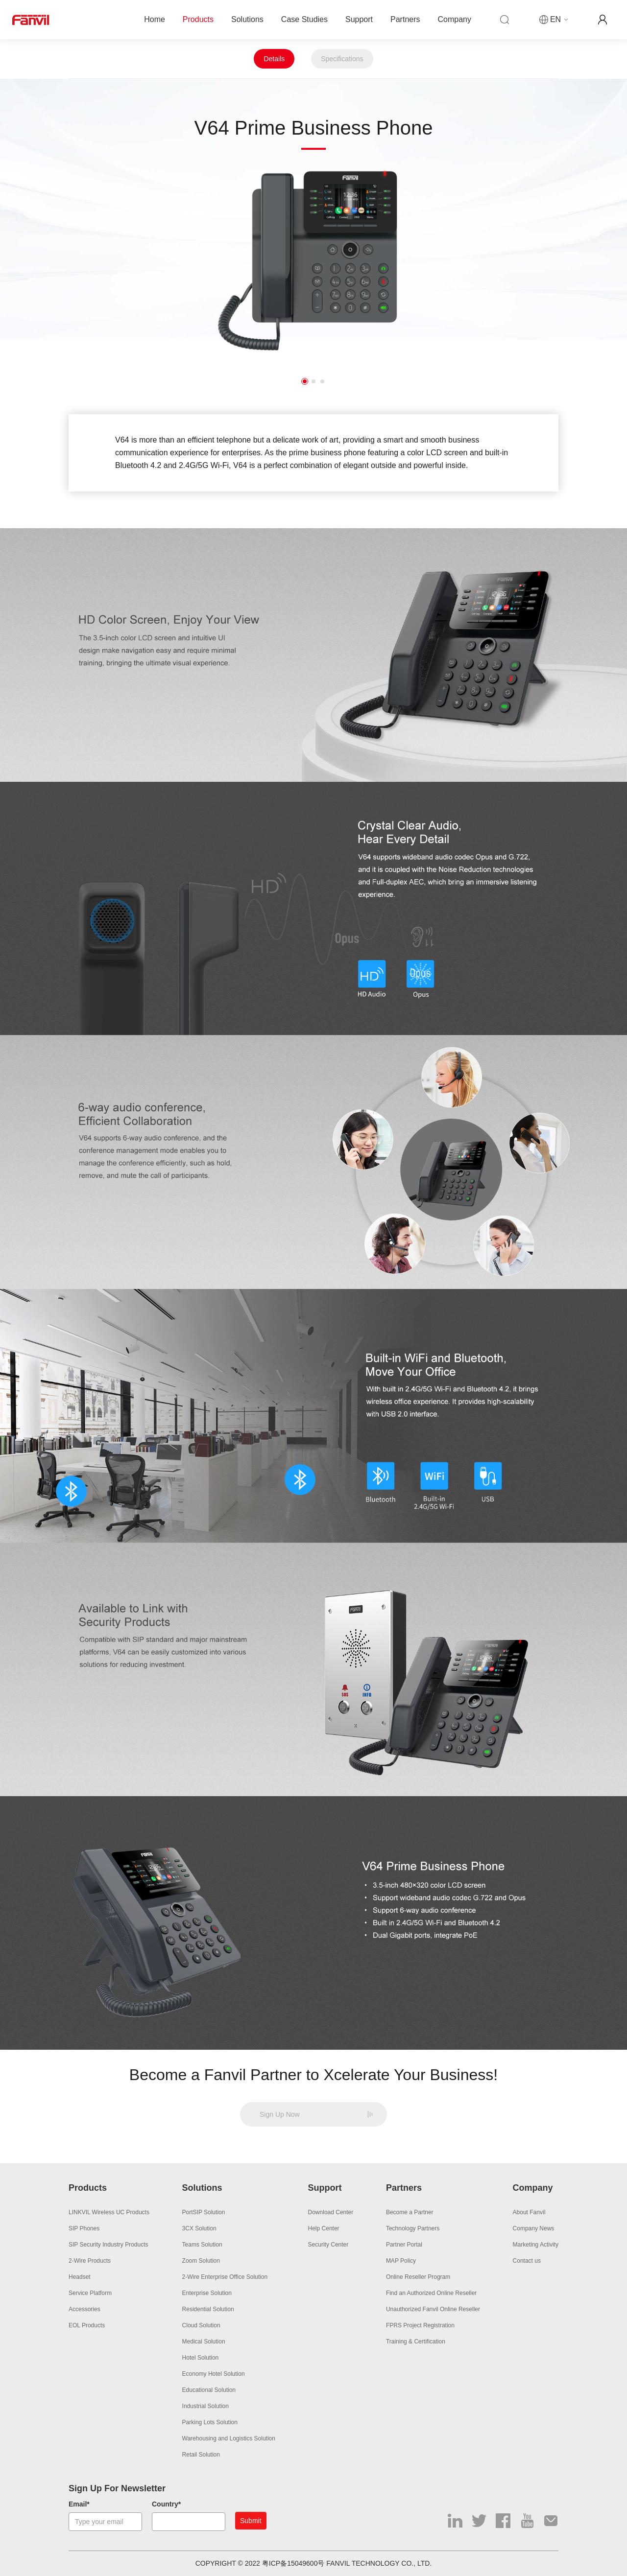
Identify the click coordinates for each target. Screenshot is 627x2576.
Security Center (328, 2244)
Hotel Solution (200, 2357)
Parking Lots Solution (210, 2422)
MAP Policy (401, 2260)
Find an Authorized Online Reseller (431, 2293)
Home (154, 19)
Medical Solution (203, 2341)
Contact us (527, 2260)
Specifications (342, 59)
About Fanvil (529, 2212)
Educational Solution (209, 2390)
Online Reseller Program (418, 2276)
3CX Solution (199, 2228)
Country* (166, 2504)
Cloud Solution (201, 2325)
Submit (251, 2521)
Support (359, 19)
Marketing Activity (535, 2244)
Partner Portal (404, 2244)
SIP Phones (84, 2228)
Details (274, 59)
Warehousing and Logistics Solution (228, 2438)
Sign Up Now (280, 2114)
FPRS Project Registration (420, 2325)
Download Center (331, 2212)
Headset (80, 2276)
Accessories (84, 2309)
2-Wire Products (90, 2260)
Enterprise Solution (207, 2293)
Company (454, 19)
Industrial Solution (205, 2406)
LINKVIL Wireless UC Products (109, 2212)
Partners (405, 19)
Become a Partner (410, 2212)
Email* (79, 2504)
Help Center (323, 2228)
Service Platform (90, 2293)
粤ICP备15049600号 (293, 2563)
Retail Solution (201, 2454)
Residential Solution (208, 2309)
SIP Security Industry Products (108, 2244)
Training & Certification (415, 2341)
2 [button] (313, 381)
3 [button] (322, 381)
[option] (313, 262)
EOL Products (87, 2325)
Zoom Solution (201, 2260)
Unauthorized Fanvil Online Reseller (433, 2309)
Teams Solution (202, 2244)
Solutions (247, 19)
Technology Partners (412, 2228)
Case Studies (304, 19)
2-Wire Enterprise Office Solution (225, 2276)
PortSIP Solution (203, 2212)
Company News (534, 2228)
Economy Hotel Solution (213, 2373)
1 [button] (305, 381)
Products (198, 19)
